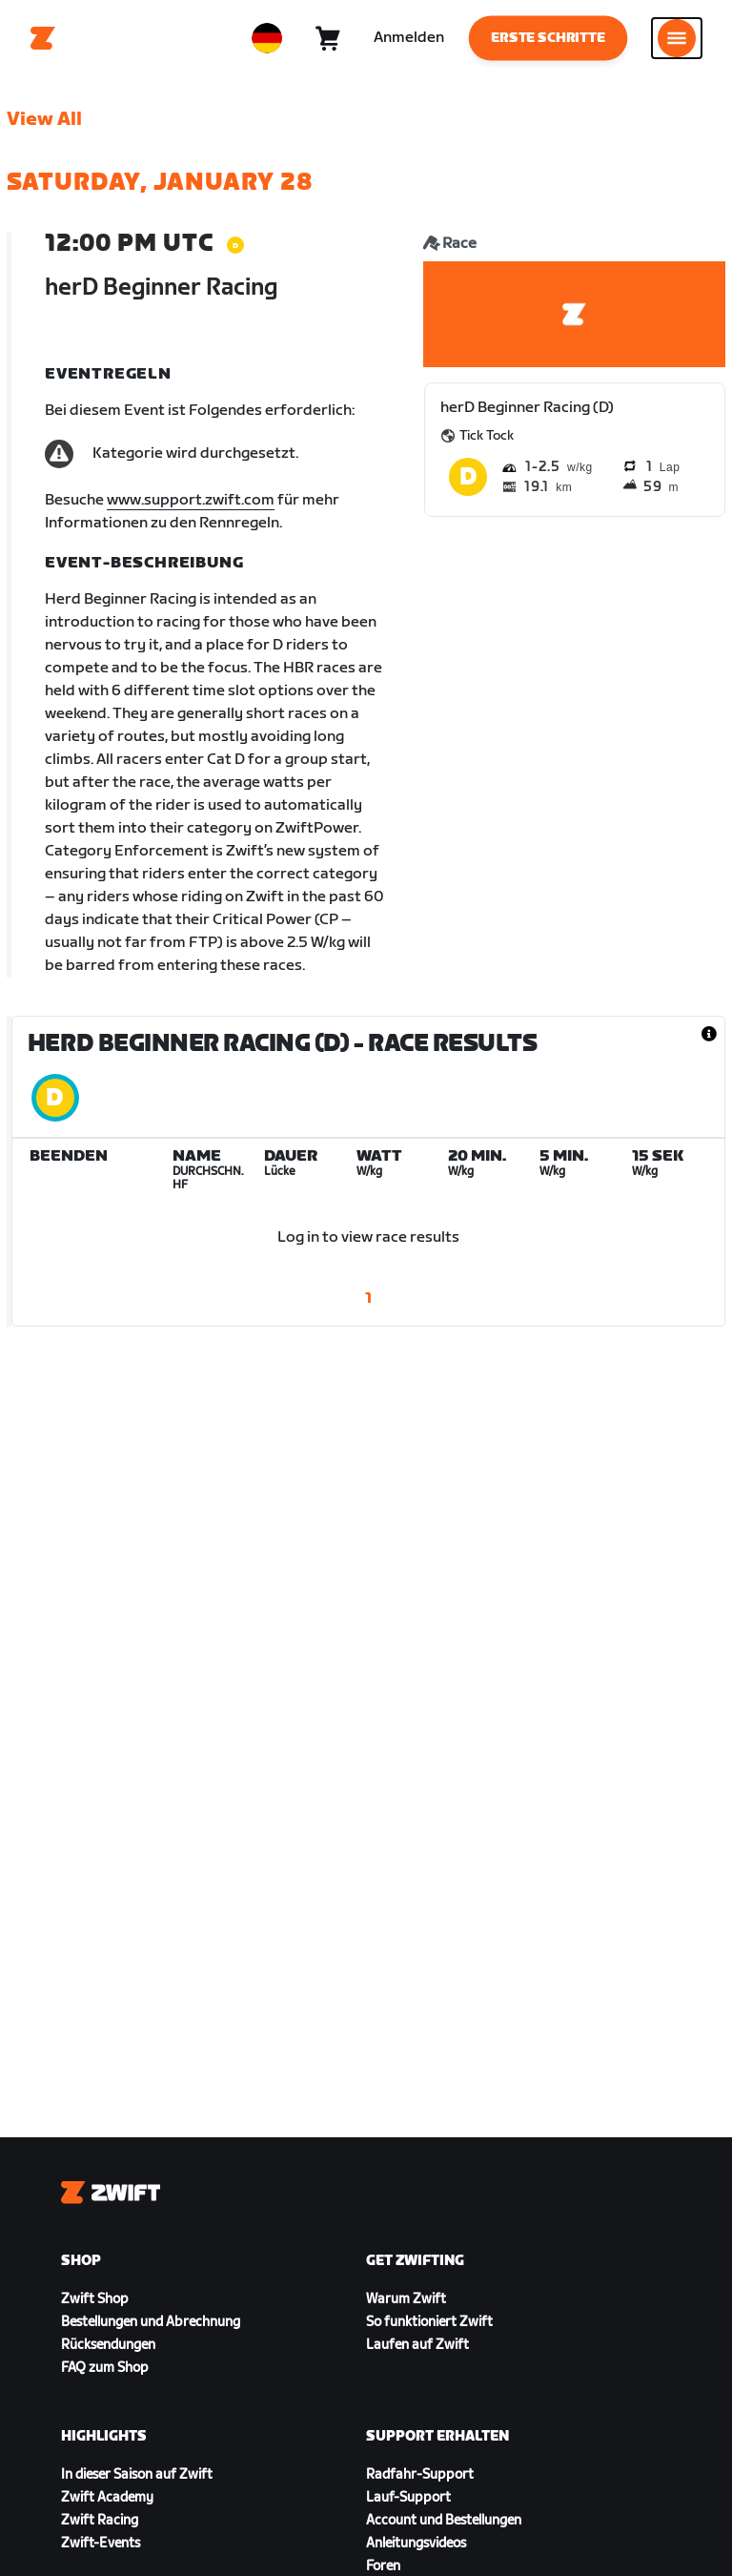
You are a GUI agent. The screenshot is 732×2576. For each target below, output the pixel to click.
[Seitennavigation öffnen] (677, 38)
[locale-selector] (267, 38)
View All (44, 119)
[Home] (43, 38)
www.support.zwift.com (190, 500)
